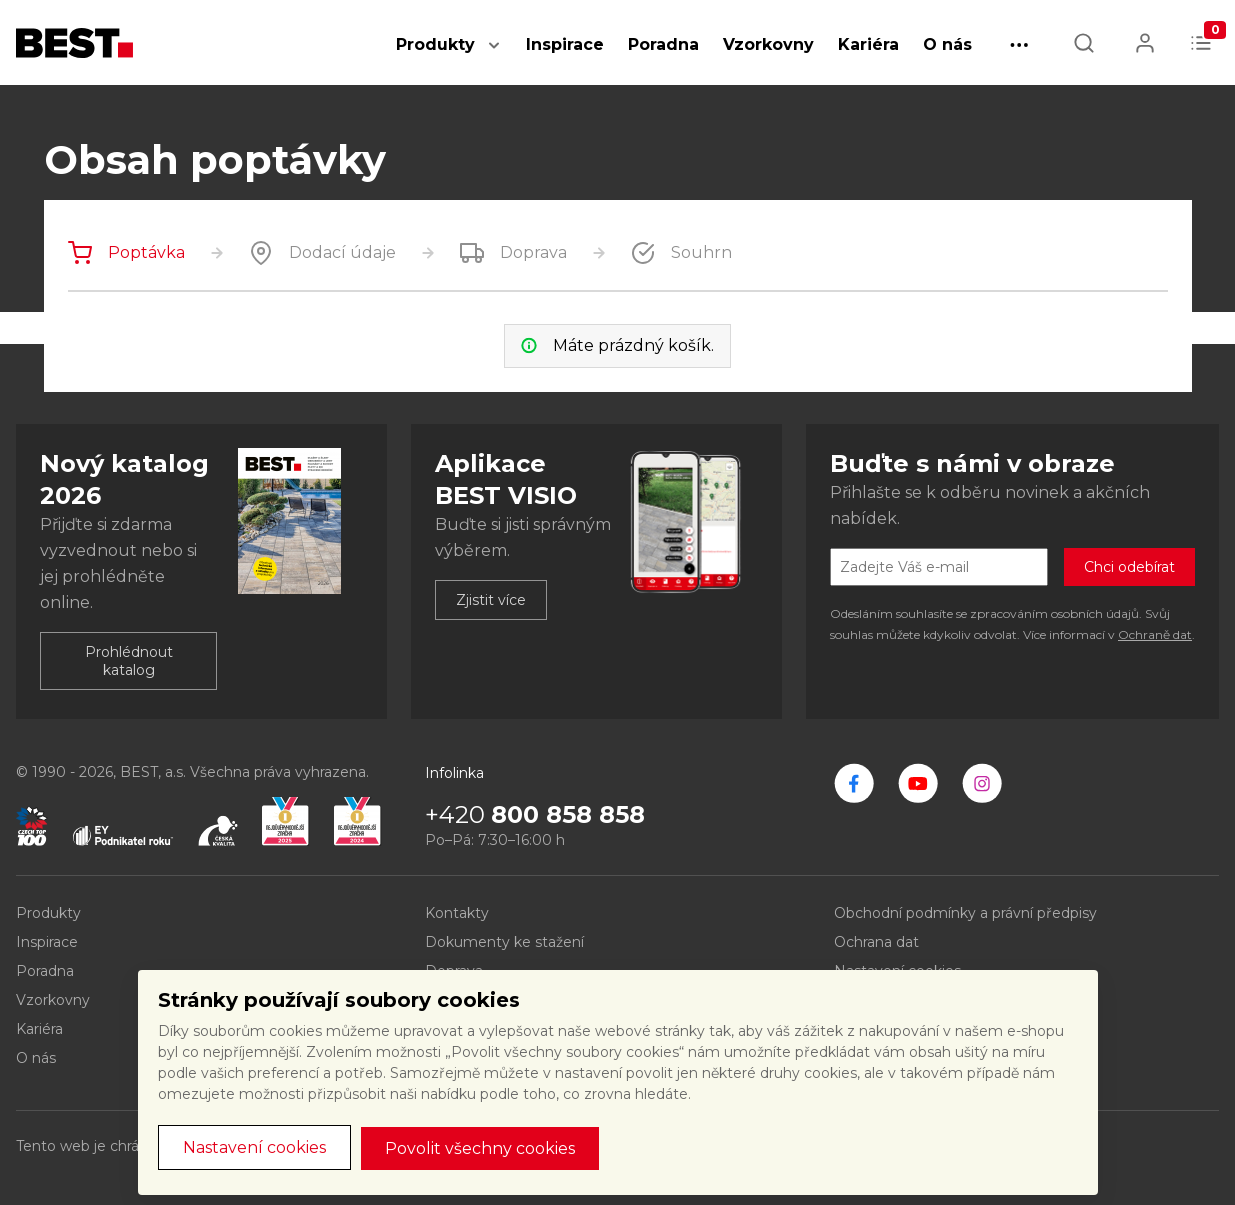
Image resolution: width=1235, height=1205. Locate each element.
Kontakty (457, 913)
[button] (494, 55)
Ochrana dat (876, 942)
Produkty (435, 44)
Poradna (663, 44)
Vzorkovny (768, 44)
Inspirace (565, 44)
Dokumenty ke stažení (504, 942)
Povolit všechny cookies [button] (480, 1148)
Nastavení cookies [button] (254, 1147)
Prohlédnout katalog (129, 661)
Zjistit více (491, 600)
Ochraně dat (1155, 634)
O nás (947, 44)
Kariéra (868, 44)
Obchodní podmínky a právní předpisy (965, 913)
